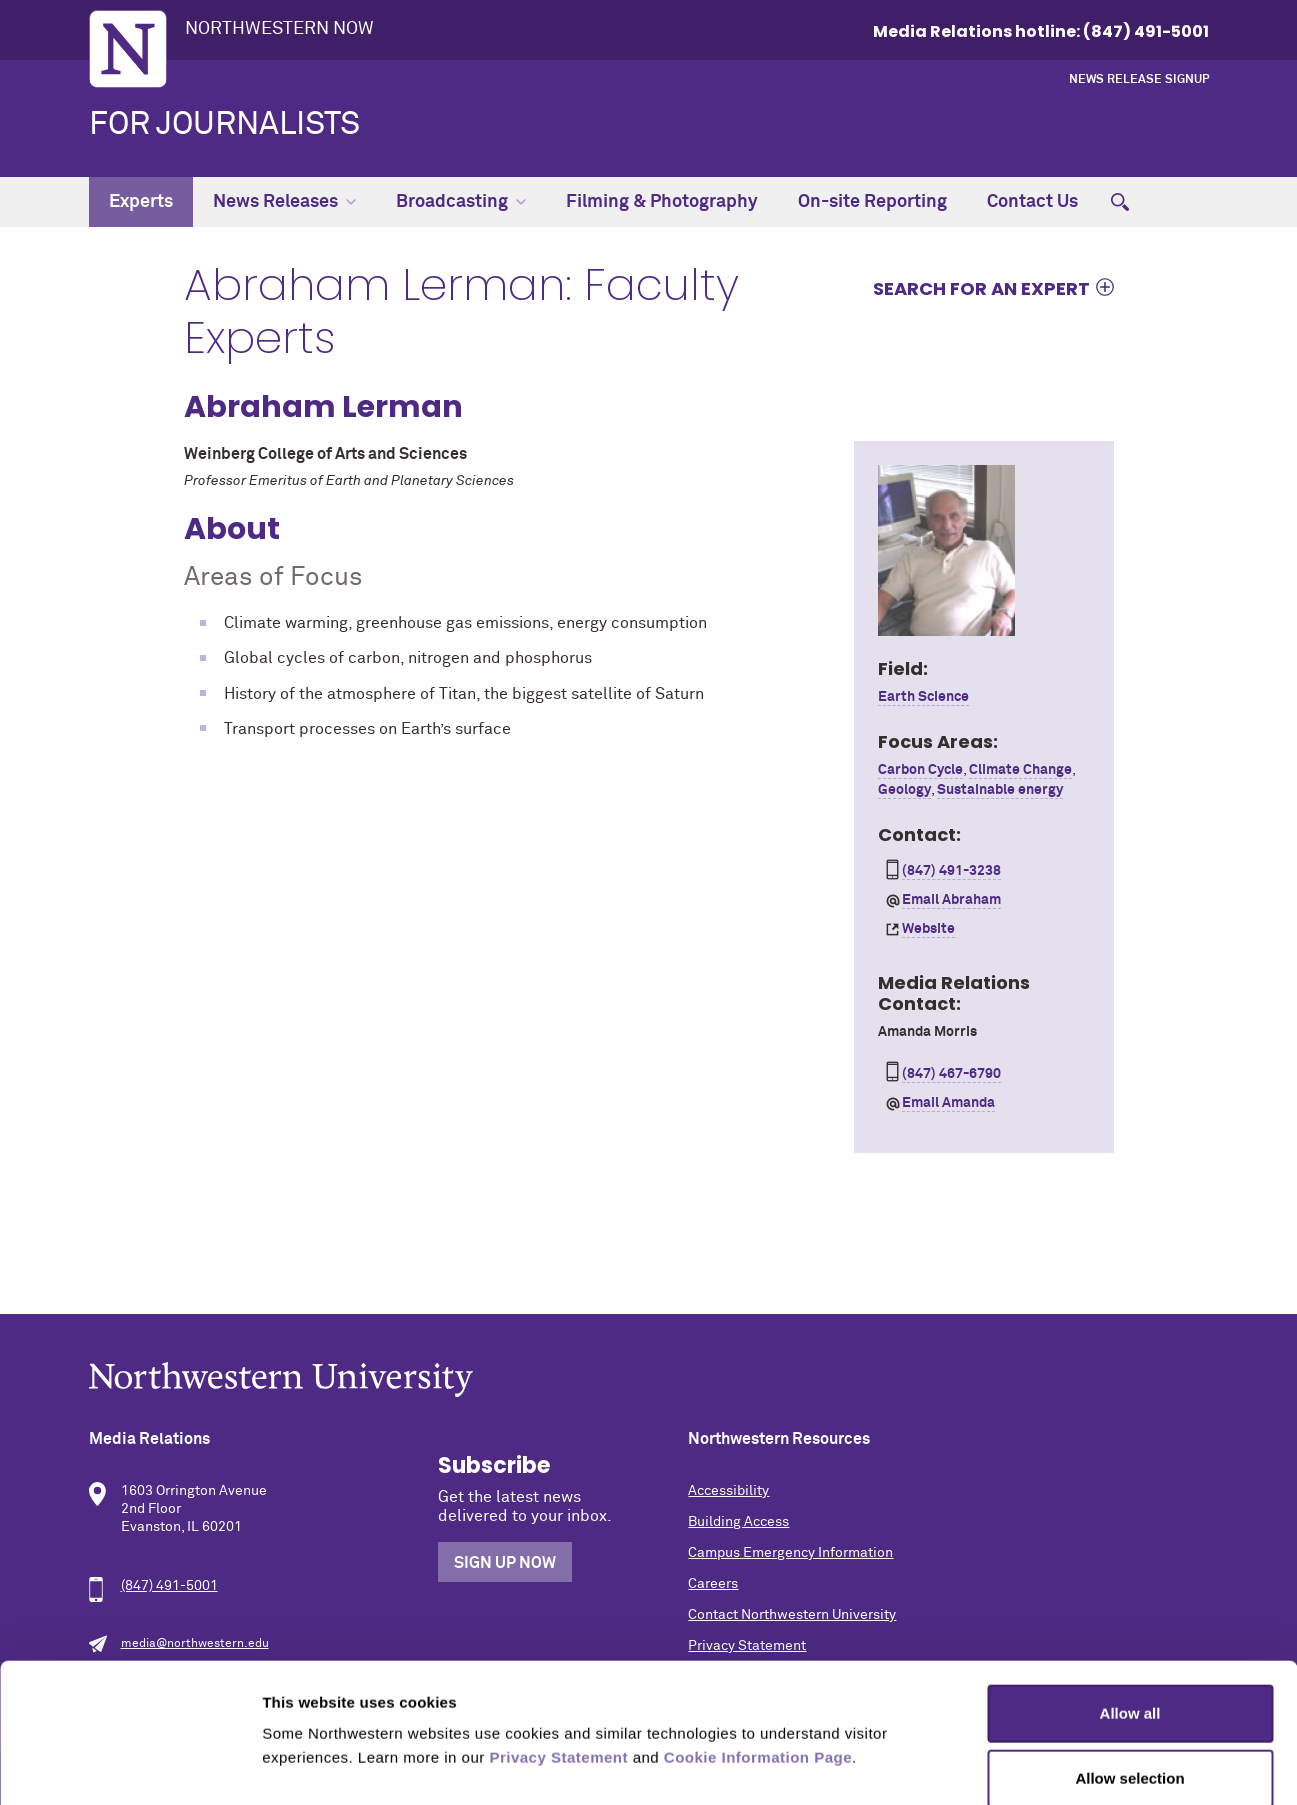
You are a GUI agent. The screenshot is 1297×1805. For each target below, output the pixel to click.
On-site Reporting (872, 202)
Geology (904, 790)
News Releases (284, 202)
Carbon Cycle (920, 770)
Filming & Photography (662, 202)
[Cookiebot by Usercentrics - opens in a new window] (129, 1766)
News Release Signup (1139, 80)
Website (928, 929)
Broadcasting (461, 202)
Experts (141, 202)
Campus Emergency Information (790, 1553)
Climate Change (1020, 770)
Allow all (1130, 1607)
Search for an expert (981, 288)
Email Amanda (948, 1103)
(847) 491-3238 (951, 871)
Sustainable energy (1000, 790)
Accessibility (728, 1491)
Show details (1049, 1765)
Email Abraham (951, 900)
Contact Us (1032, 202)
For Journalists (224, 125)
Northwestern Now (279, 29)
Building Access (738, 1522)
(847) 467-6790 (951, 1074)
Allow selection (1129, 1673)
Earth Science (923, 697)
